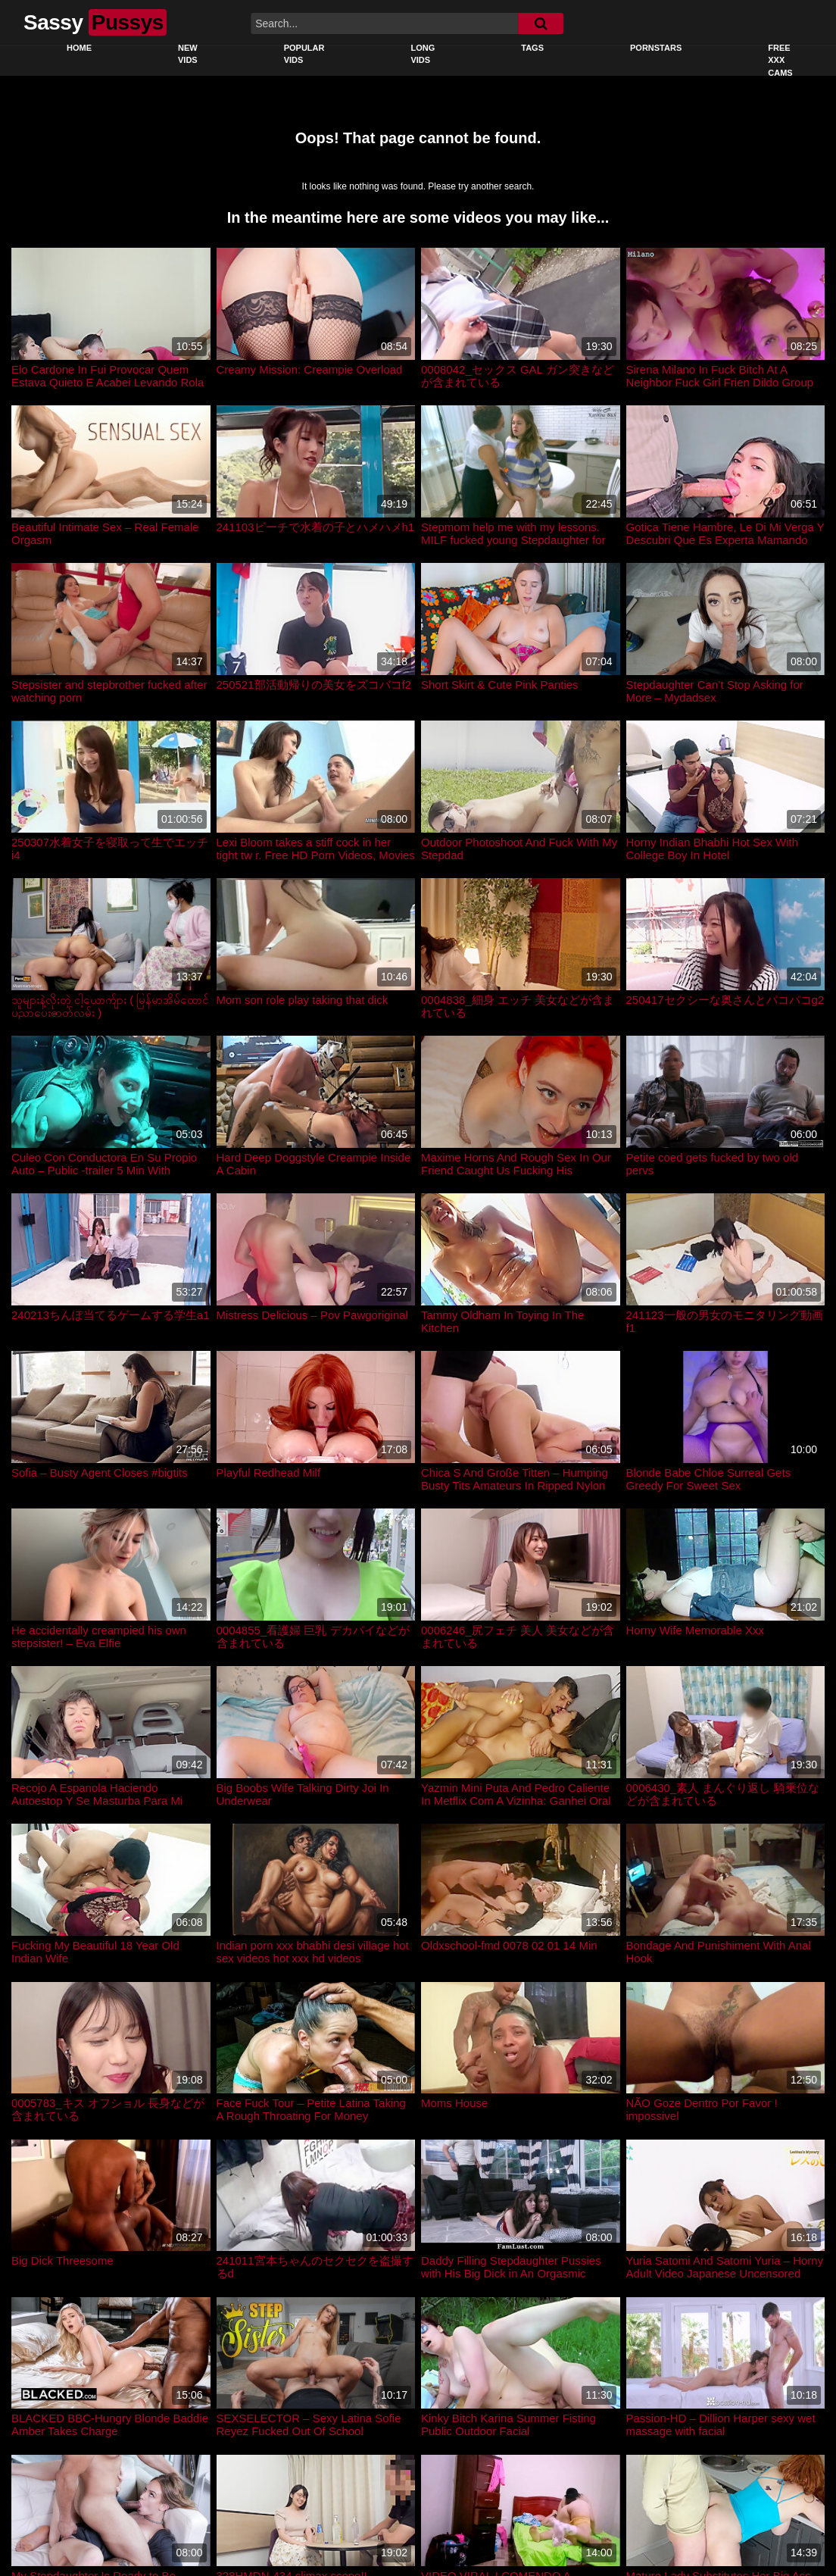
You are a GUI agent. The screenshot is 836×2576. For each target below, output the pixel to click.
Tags (532, 47)
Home (79, 47)
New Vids (188, 54)
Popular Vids (304, 54)
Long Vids (422, 54)
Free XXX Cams (780, 60)
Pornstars (656, 47)
